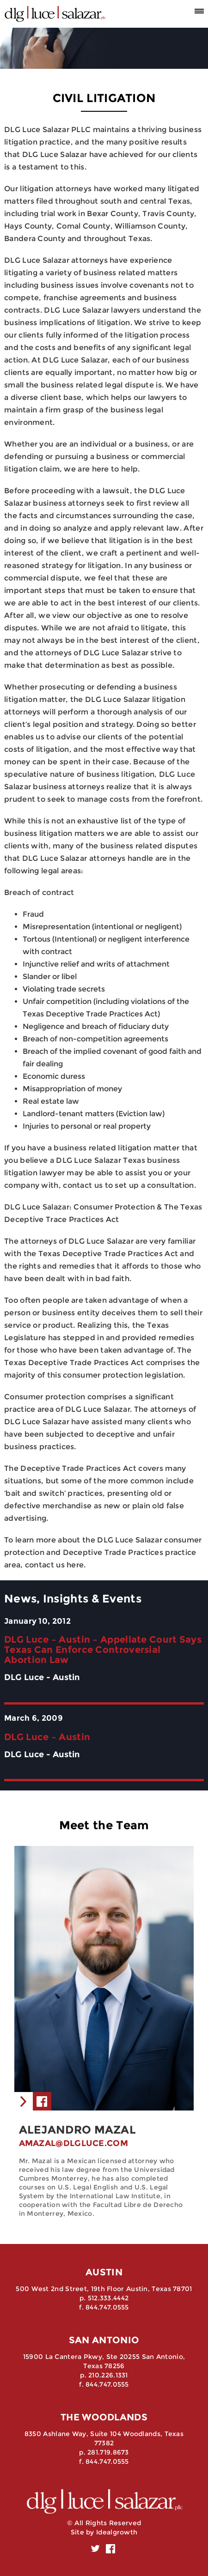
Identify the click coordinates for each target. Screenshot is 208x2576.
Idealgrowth (116, 2532)
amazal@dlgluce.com (73, 2143)
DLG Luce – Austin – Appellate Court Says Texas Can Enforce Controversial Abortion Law (103, 1649)
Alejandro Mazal (77, 2129)
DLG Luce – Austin (47, 1737)
